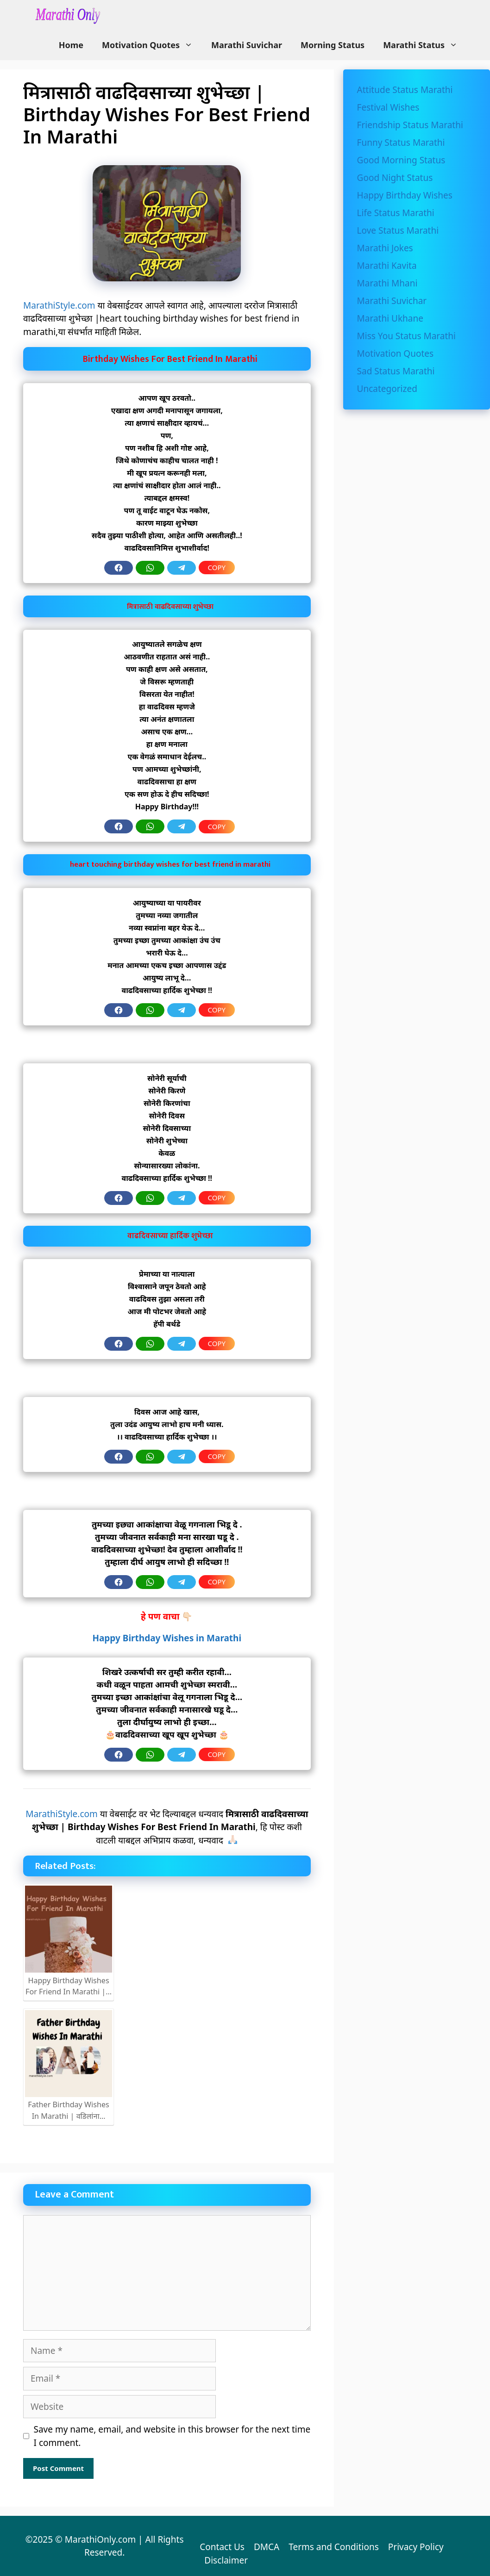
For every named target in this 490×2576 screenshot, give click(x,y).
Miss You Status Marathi (406, 336)
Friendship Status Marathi (410, 125)
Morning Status (332, 44)
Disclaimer (226, 2560)
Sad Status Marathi (396, 371)
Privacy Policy (416, 2547)
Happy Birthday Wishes (404, 195)
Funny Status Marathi (401, 143)
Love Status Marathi (398, 230)
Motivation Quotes (152, 45)
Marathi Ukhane (390, 318)
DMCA (266, 2547)
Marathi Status (425, 45)
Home (71, 44)
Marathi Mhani (387, 283)
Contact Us (222, 2547)
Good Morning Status (401, 160)
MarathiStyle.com (59, 305)
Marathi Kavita (387, 266)
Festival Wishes (388, 107)
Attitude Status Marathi (405, 90)
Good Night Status (395, 178)
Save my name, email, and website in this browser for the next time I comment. (172, 2436)
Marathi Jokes (385, 248)
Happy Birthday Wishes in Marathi (166, 1638)
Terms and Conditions (334, 2547)
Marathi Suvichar (246, 44)
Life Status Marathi (395, 213)
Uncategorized (387, 389)
